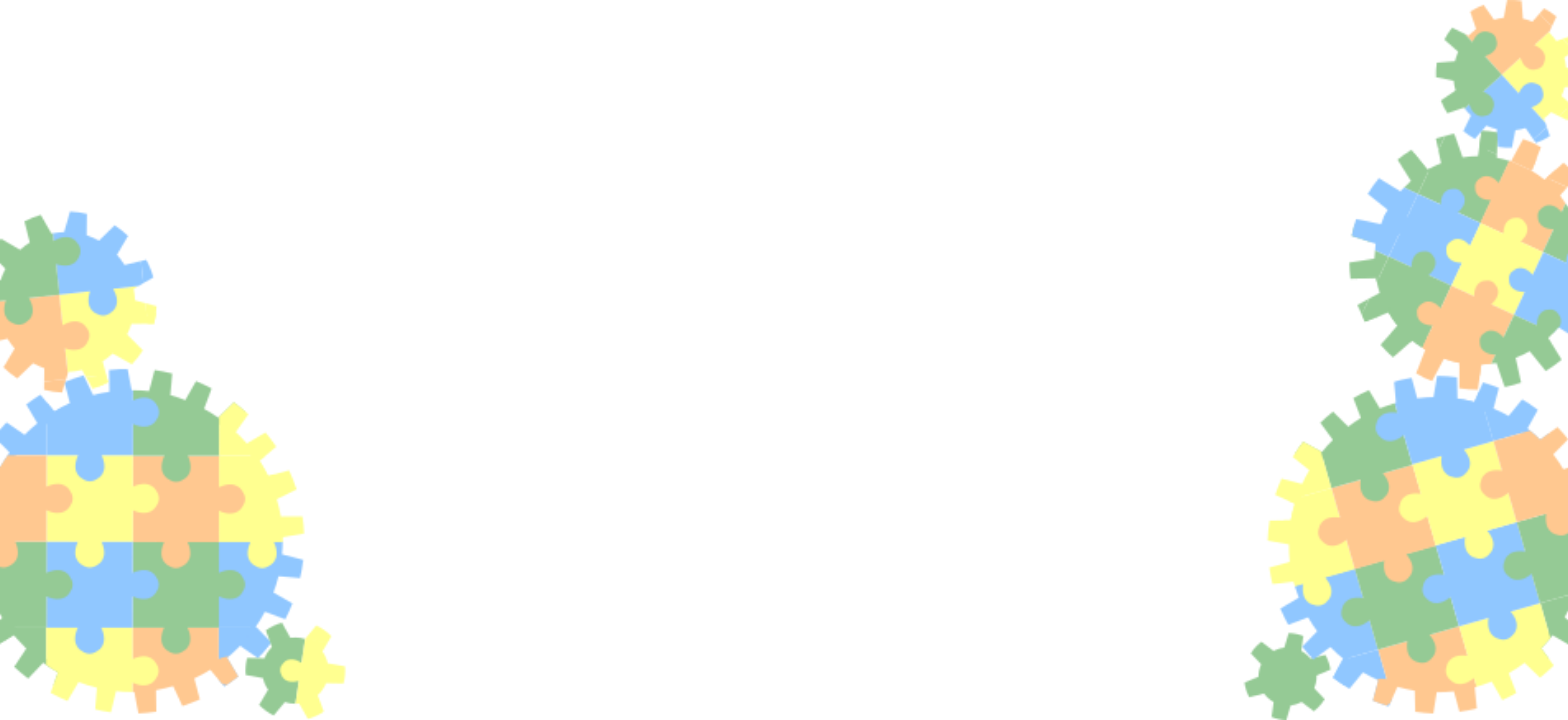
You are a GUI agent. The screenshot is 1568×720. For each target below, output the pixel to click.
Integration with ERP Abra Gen (193, 219)
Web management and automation (217, 452)
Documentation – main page (163, 28)
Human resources (139, 522)
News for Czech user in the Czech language (903, 564)
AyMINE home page (1255, 433)
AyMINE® (1171, 238)
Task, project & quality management (227, 301)
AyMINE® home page (123, 88)
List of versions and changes (854, 544)
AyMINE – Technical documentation (170, 58)
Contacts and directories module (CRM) (240, 376)
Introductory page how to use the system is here (900, 316)
